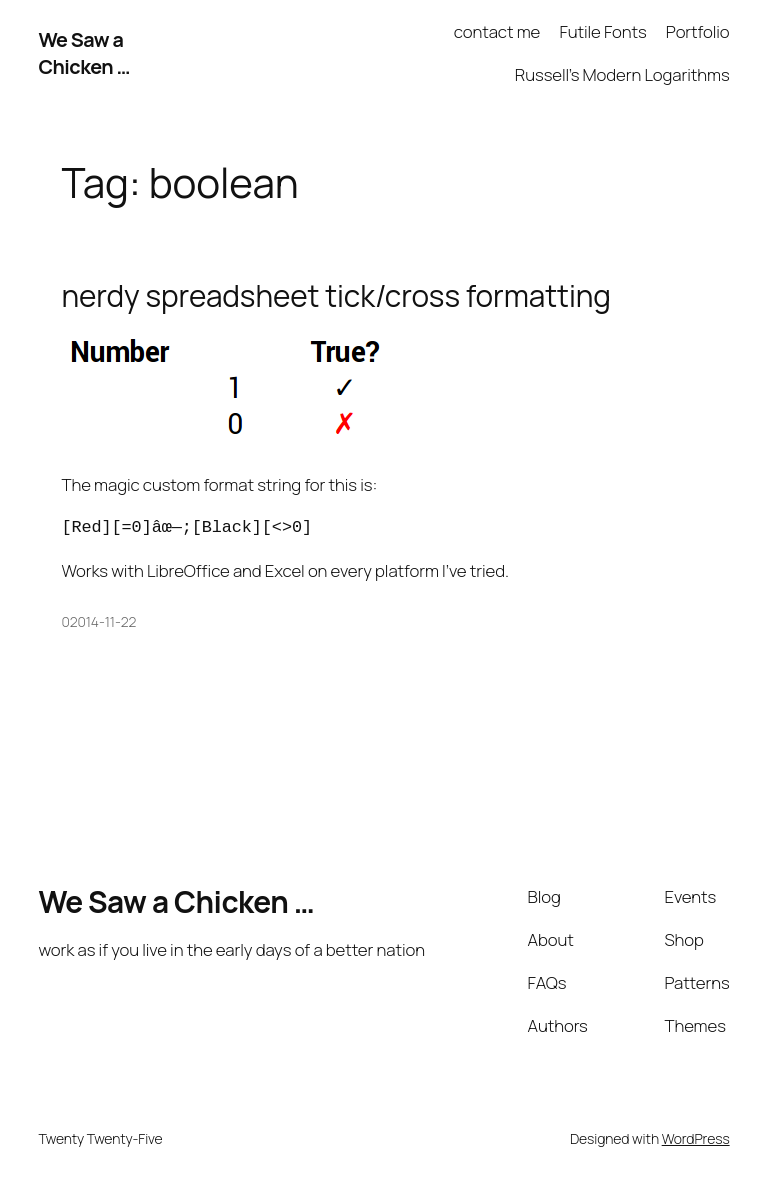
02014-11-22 (99, 621)
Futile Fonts (602, 31)
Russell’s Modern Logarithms (622, 74)
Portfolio (698, 31)
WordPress (696, 1138)
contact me (497, 31)
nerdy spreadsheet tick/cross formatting (336, 295)
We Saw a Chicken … (84, 53)
